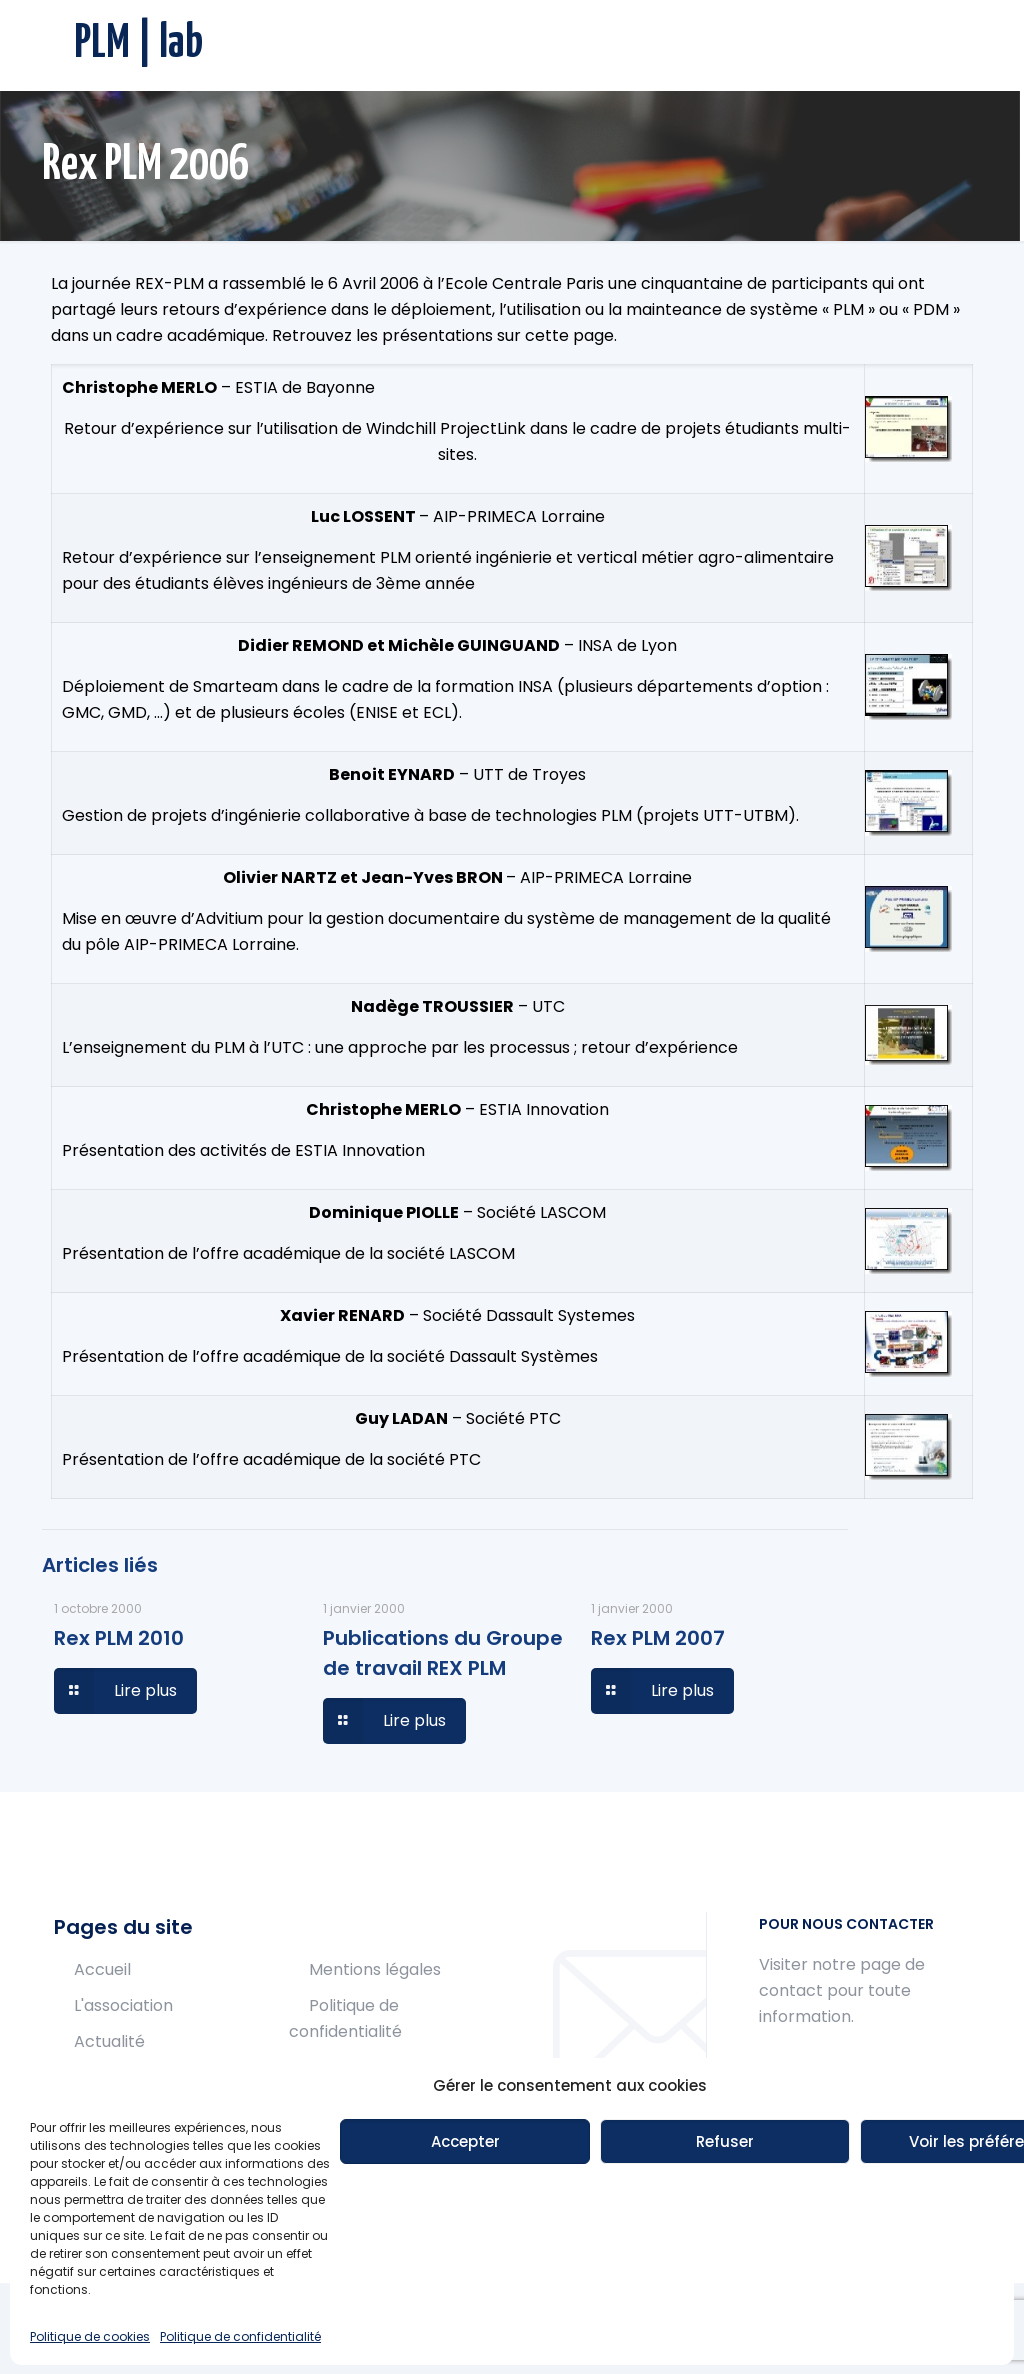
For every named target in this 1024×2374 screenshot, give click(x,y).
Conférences (125, 2077)
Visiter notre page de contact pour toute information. (842, 1990)
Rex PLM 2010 (119, 1638)
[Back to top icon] (949, 2326)
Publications (121, 2113)
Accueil (102, 1969)
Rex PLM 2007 (658, 1638)
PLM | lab (138, 44)
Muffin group (263, 2326)
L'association (123, 2005)
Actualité (109, 2041)
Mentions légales (375, 1969)
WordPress (629, 2326)
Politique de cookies (386, 2067)
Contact (107, 2149)
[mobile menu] (938, 45)
